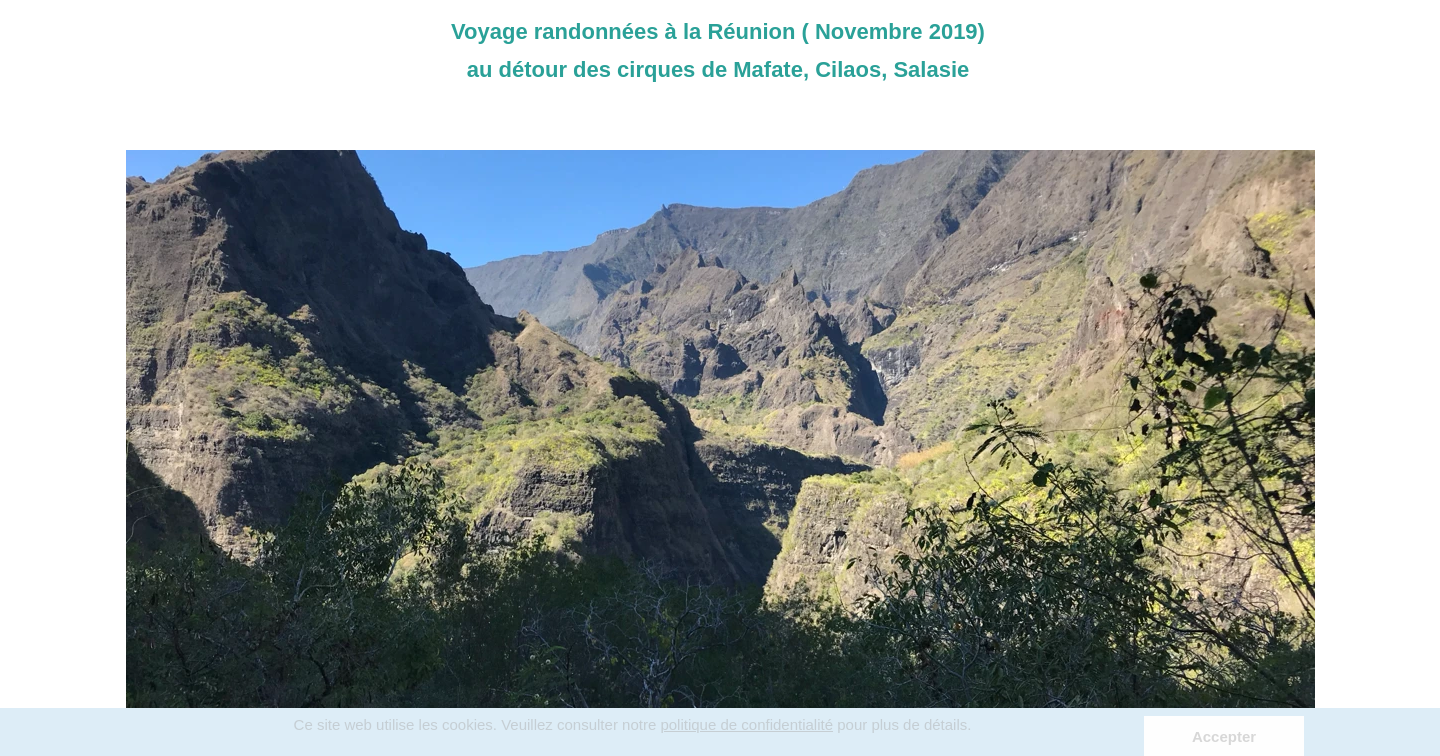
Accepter (1224, 736)
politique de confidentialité (746, 724)
